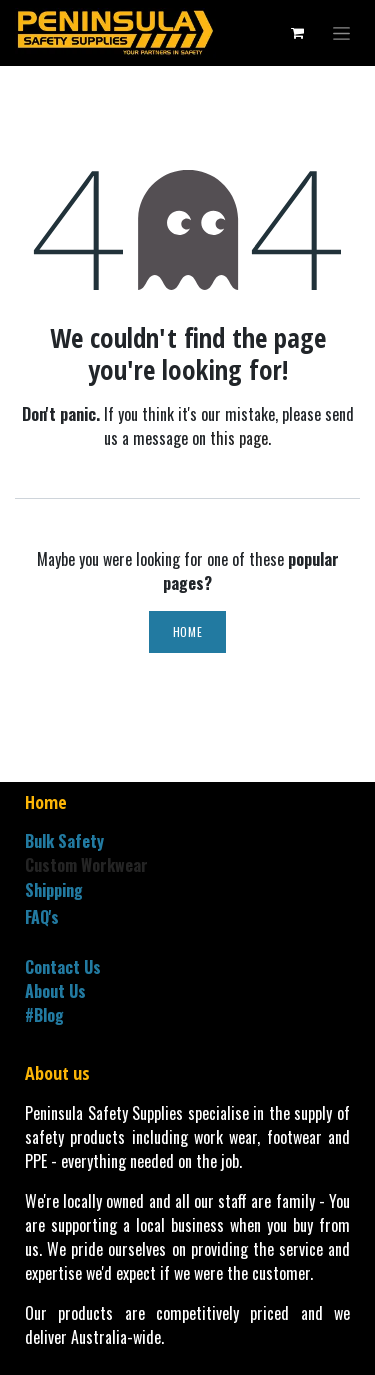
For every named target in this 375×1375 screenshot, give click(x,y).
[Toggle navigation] (341, 33)
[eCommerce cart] (297, 33)
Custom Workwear (86, 865)
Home (187, 631)
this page (239, 438)
